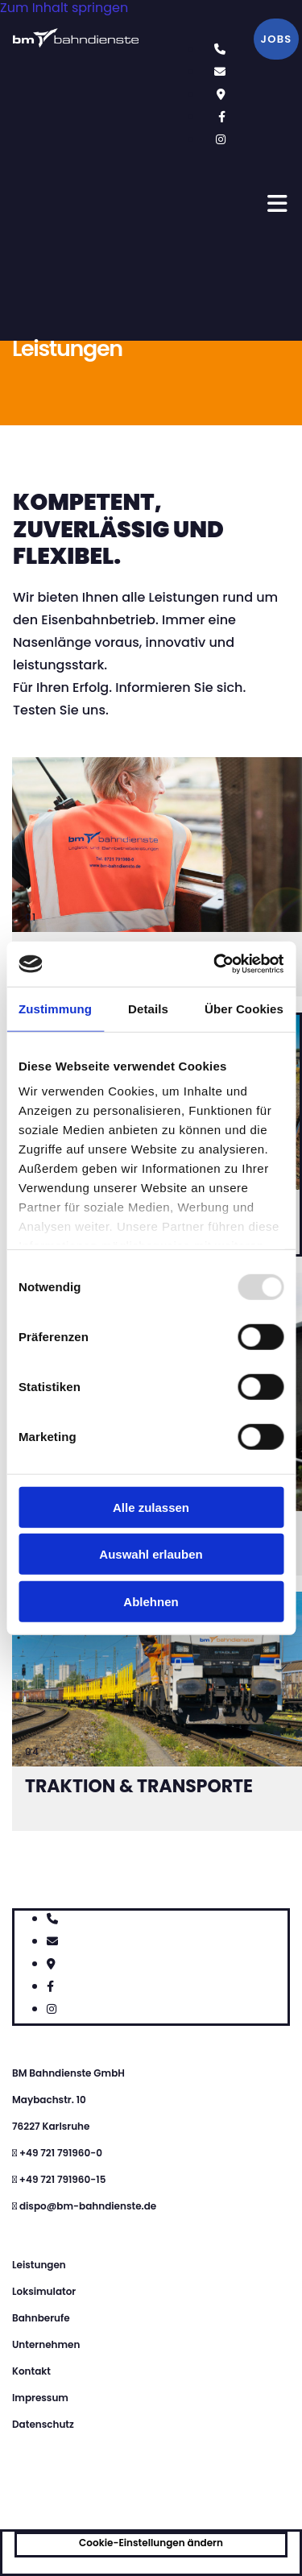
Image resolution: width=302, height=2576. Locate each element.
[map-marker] (221, 94)
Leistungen (39, 2265)
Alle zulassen (151, 1507)
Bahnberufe (41, 2318)
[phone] (219, 48)
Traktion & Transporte (139, 1786)
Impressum (40, 2397)
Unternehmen (46, 2344)
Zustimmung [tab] (55, 1008)
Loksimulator (44, 2291)
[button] (276, 39)
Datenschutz (43, 2424)
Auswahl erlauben (150, 1554)
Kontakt (31, 2371)
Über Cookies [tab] (244, 1008)
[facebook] (221, 116)
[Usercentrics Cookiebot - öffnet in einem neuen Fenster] (215, 964)
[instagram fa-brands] (220, 139)
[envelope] (219, 71)
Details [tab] (148, 1008)
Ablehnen (150, 1601)
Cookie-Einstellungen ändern (151, 2542)
